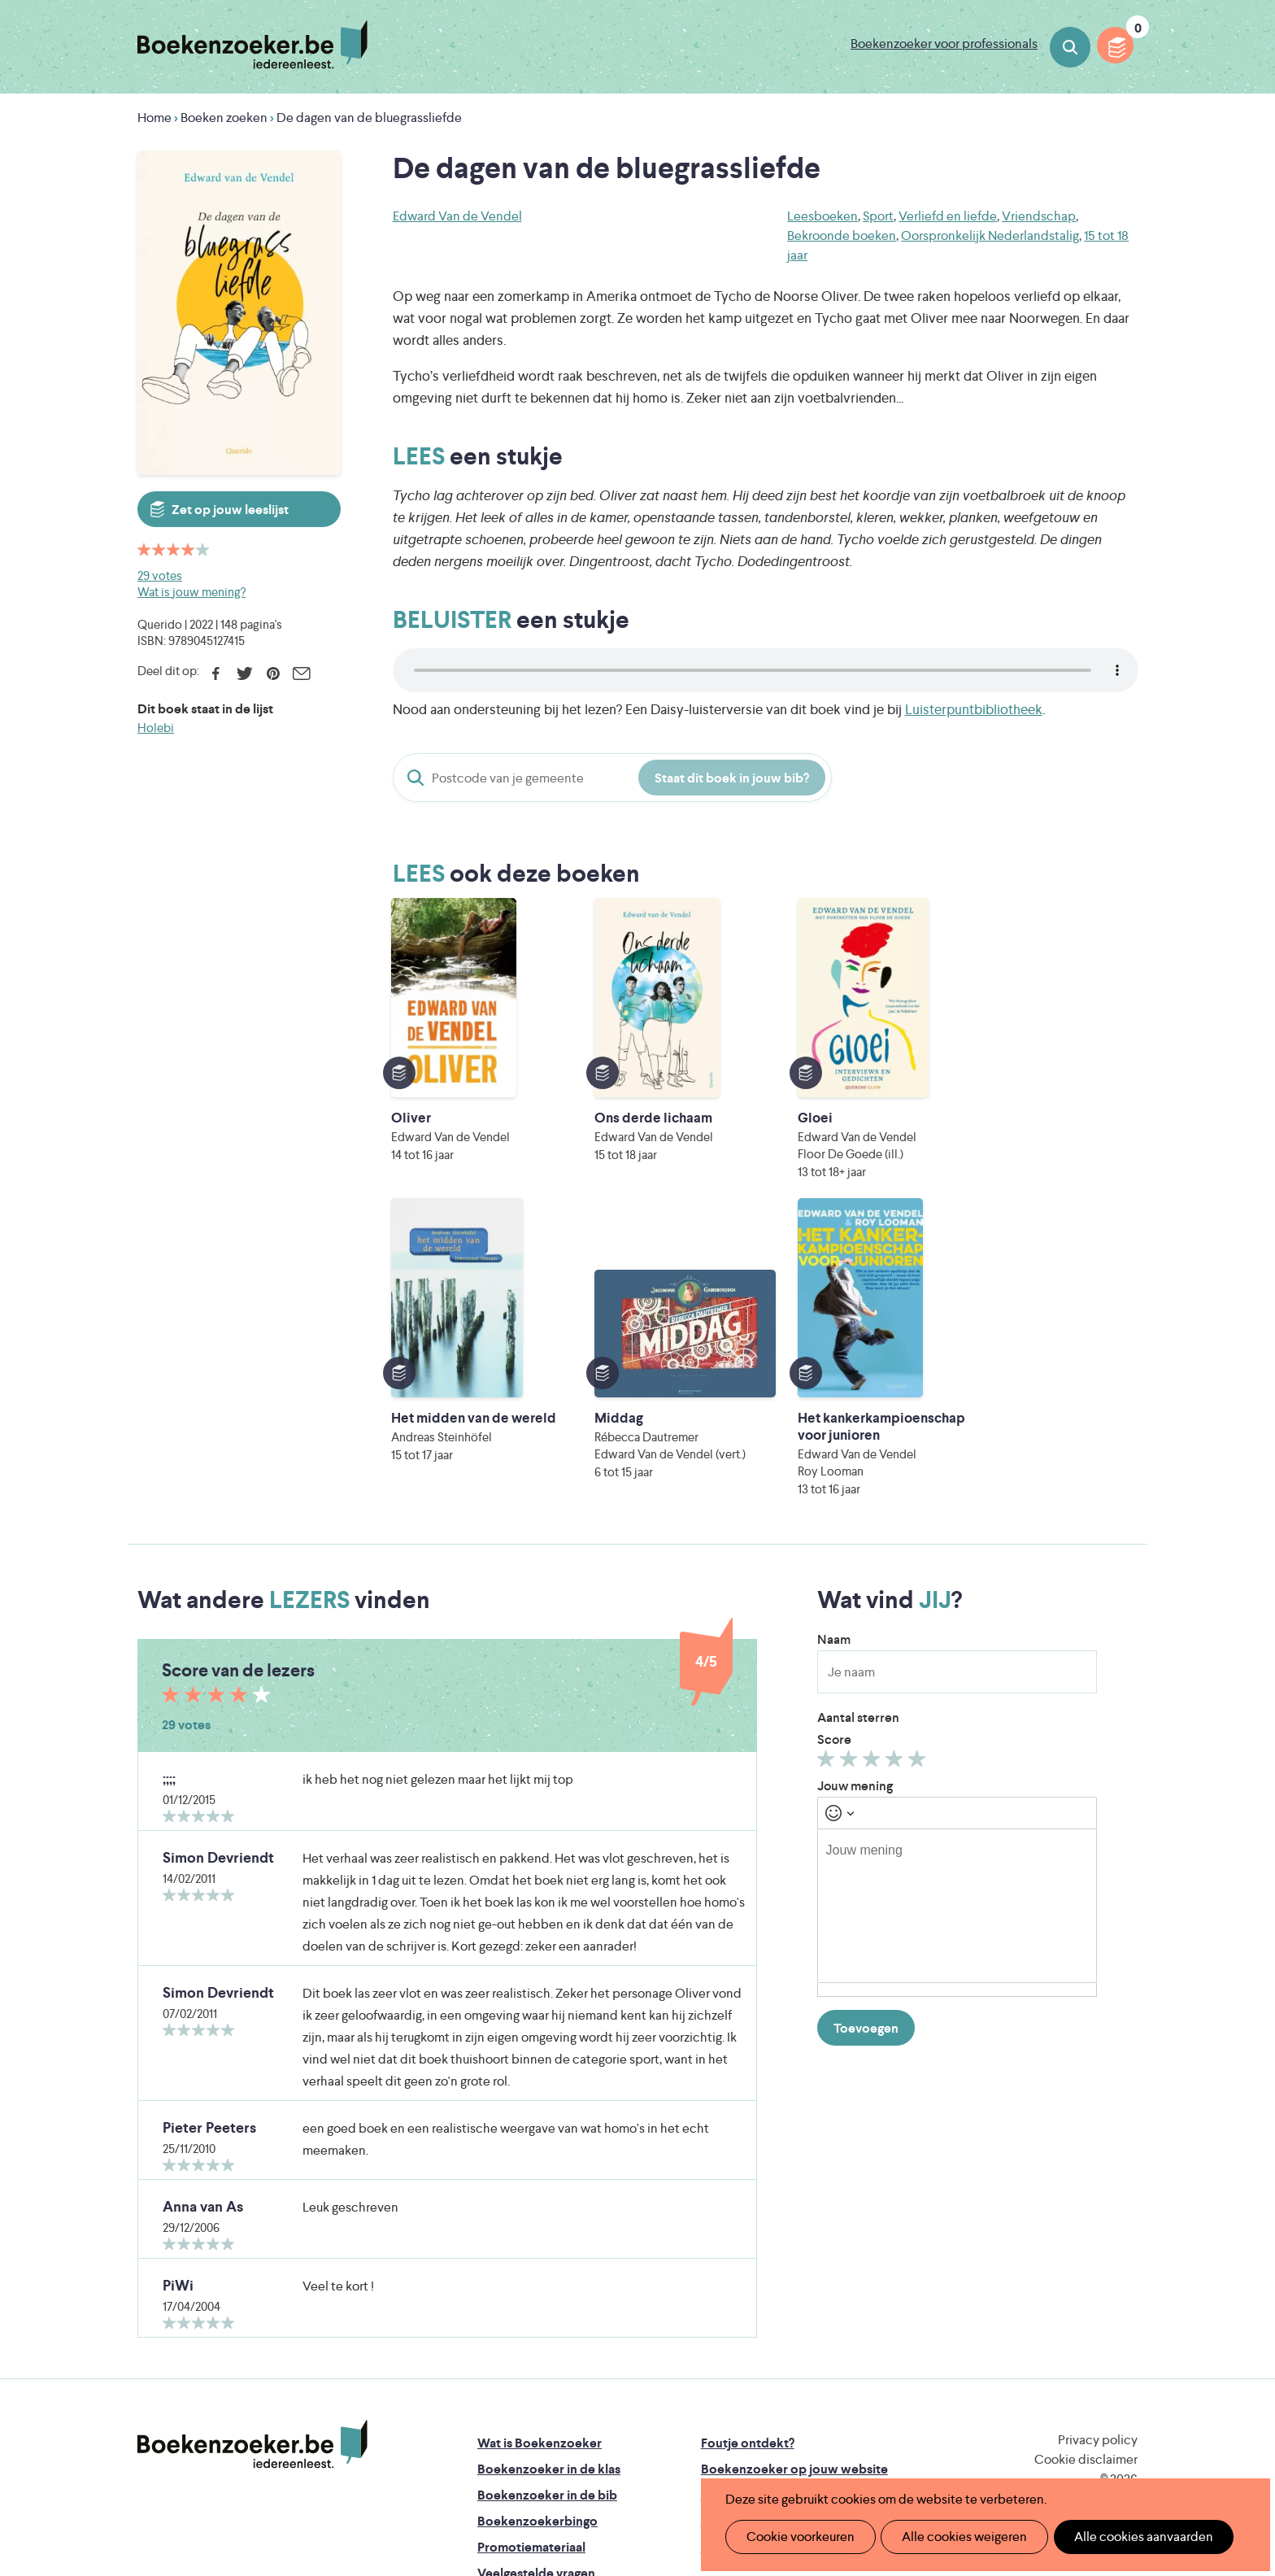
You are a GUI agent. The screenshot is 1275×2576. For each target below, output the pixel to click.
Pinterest (273, 673)
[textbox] (957, 1657)
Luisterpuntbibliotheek (973, 709)
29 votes (159, 575)
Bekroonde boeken (841, 235)
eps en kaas (891, 2441)
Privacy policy (1098, 2190)
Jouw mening (855, 1536)
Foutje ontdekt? (747, 2194)
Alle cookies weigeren (953, 2536)
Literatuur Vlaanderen (1061, 2373)
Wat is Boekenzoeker (539, 2194)
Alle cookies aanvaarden (1125, 2536)
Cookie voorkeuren (796, 2536)
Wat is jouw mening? (191, 591)
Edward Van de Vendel (457, 215)
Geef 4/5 (896, 1514)
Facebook (216, 673)
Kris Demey (742, 2441)
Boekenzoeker (252, 44)
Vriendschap (1039, 215)
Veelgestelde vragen (536, 2324)
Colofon (726, 2272)
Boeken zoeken (1070, 47)
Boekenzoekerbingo (537, 2272)
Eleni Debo (599, 2441)
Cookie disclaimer (1086, 2210)
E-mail (301, 673)
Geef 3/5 (874, 1514)
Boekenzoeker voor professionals (944, 43)
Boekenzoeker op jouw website (794, 2220)
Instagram (1123, 2262)
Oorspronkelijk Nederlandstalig (990, 235)
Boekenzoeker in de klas (548, 2220)
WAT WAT (625, 2418)
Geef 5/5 (919, 1514)
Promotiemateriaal (531, 2298)
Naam (834, 1390)
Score (834, 1490)
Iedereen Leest (713, 2373)
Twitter (244, 673)
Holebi (155, 727)
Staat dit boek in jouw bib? (732, 778)
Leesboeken (822, 215)
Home (154, 117)
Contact (725, 2298)
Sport (878, 215)
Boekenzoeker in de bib (547, 2246)
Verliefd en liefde (948, 215)
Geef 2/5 (851, 1514)
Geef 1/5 (828, 1514)
